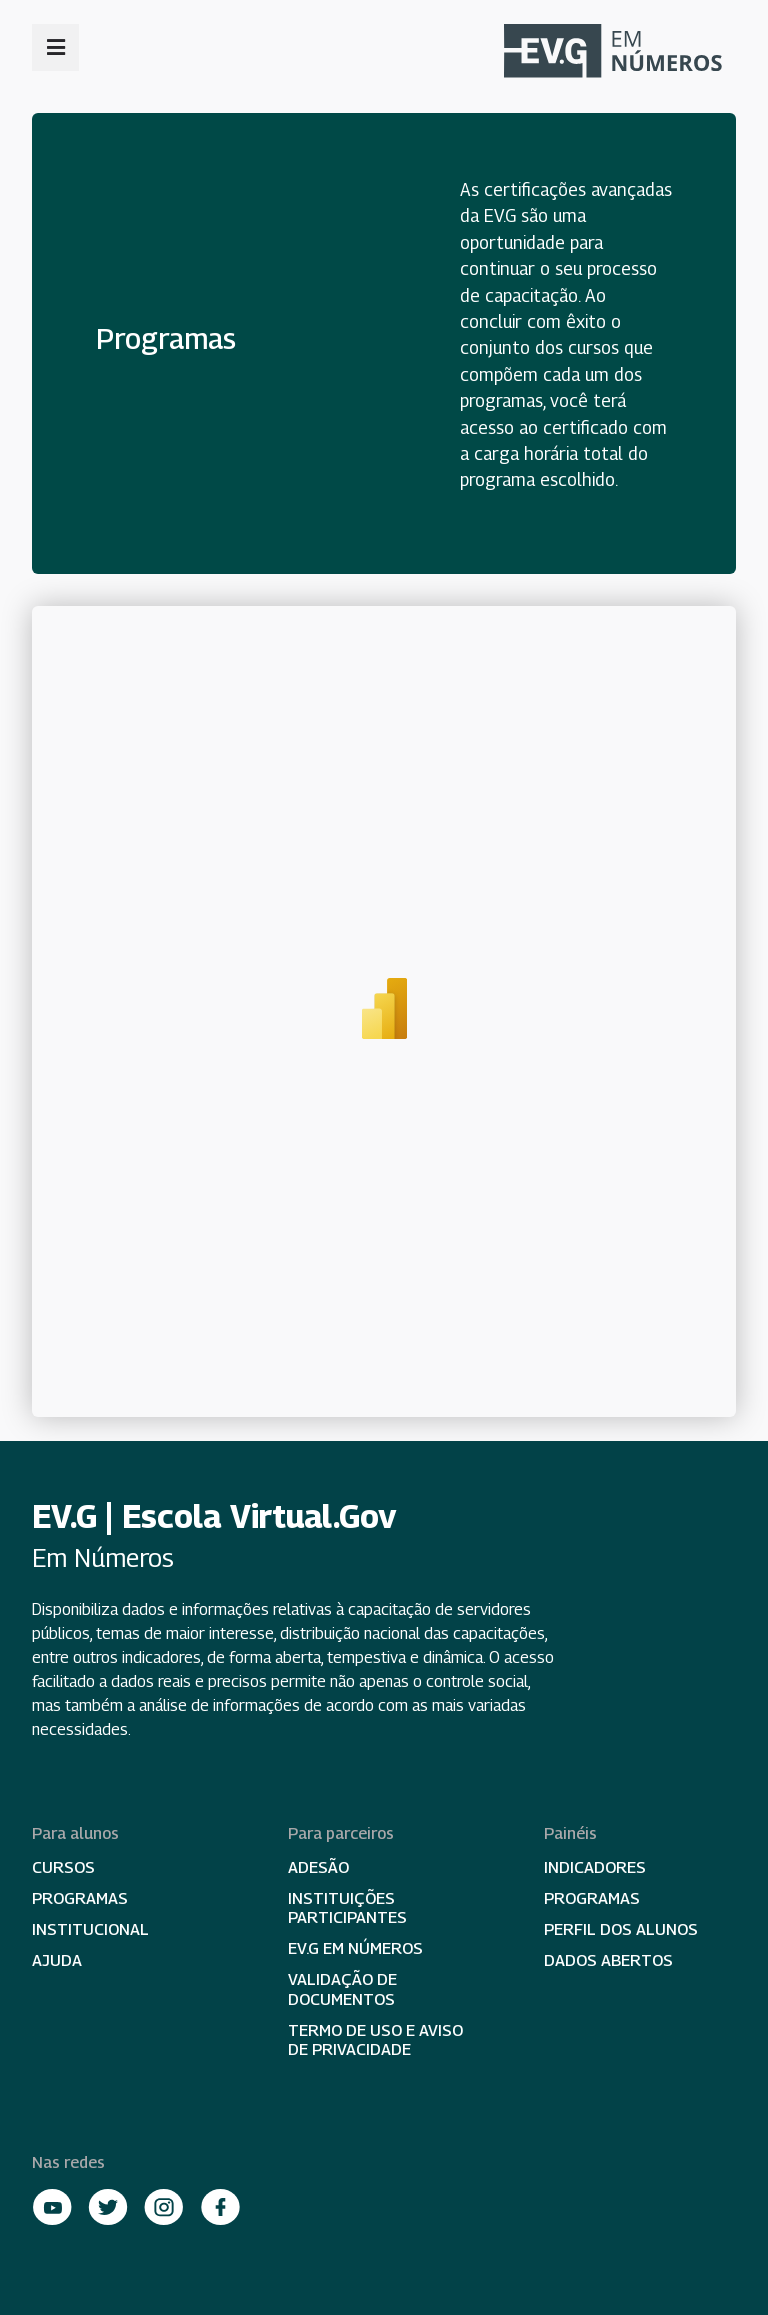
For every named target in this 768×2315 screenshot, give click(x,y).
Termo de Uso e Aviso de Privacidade (375, 2040)
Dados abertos (608, 1960)
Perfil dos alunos (621, 1929)
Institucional (90, 1929)
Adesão (318, 1867)
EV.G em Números (355, 1948)
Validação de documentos (342, 1989)
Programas (80, 1898)
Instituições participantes (347, 1908)
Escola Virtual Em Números (620, 52)
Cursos (63, 1867)
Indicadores (595, 1867)
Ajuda (57, 1960)
